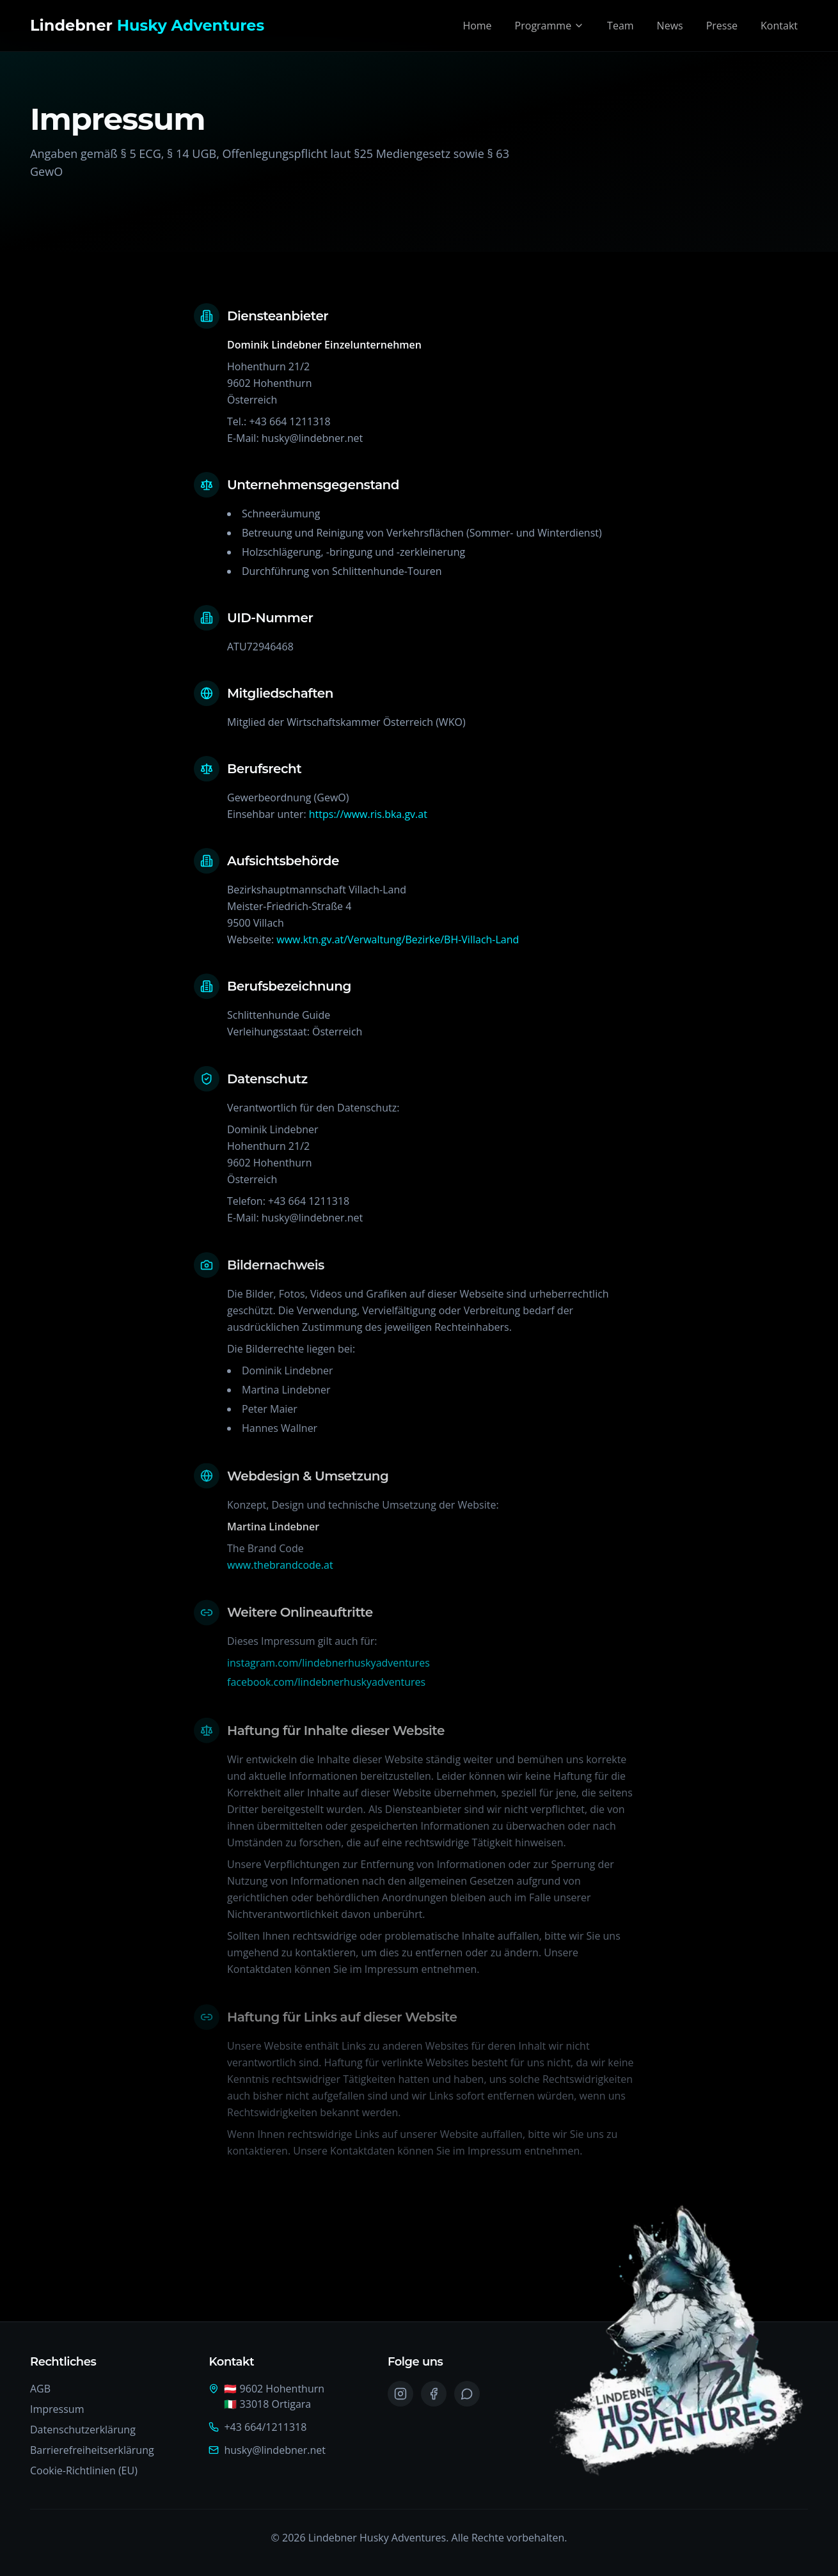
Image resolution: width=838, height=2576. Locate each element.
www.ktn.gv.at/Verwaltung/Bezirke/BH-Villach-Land (397, 941)
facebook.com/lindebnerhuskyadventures (326, 1688)
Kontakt (779, 26)
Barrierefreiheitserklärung (92, 2450)
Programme (550, 26)
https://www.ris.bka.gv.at (368, 815)
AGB (40, 2389)
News (670, 26)
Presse (722, 26)
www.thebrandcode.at (280, 1569)
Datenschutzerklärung (83, 2430)
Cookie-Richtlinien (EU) (84, 2470)
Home (476, 26)
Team (620, 26)
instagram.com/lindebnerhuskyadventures (328, 1668)
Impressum (57, 2409)
